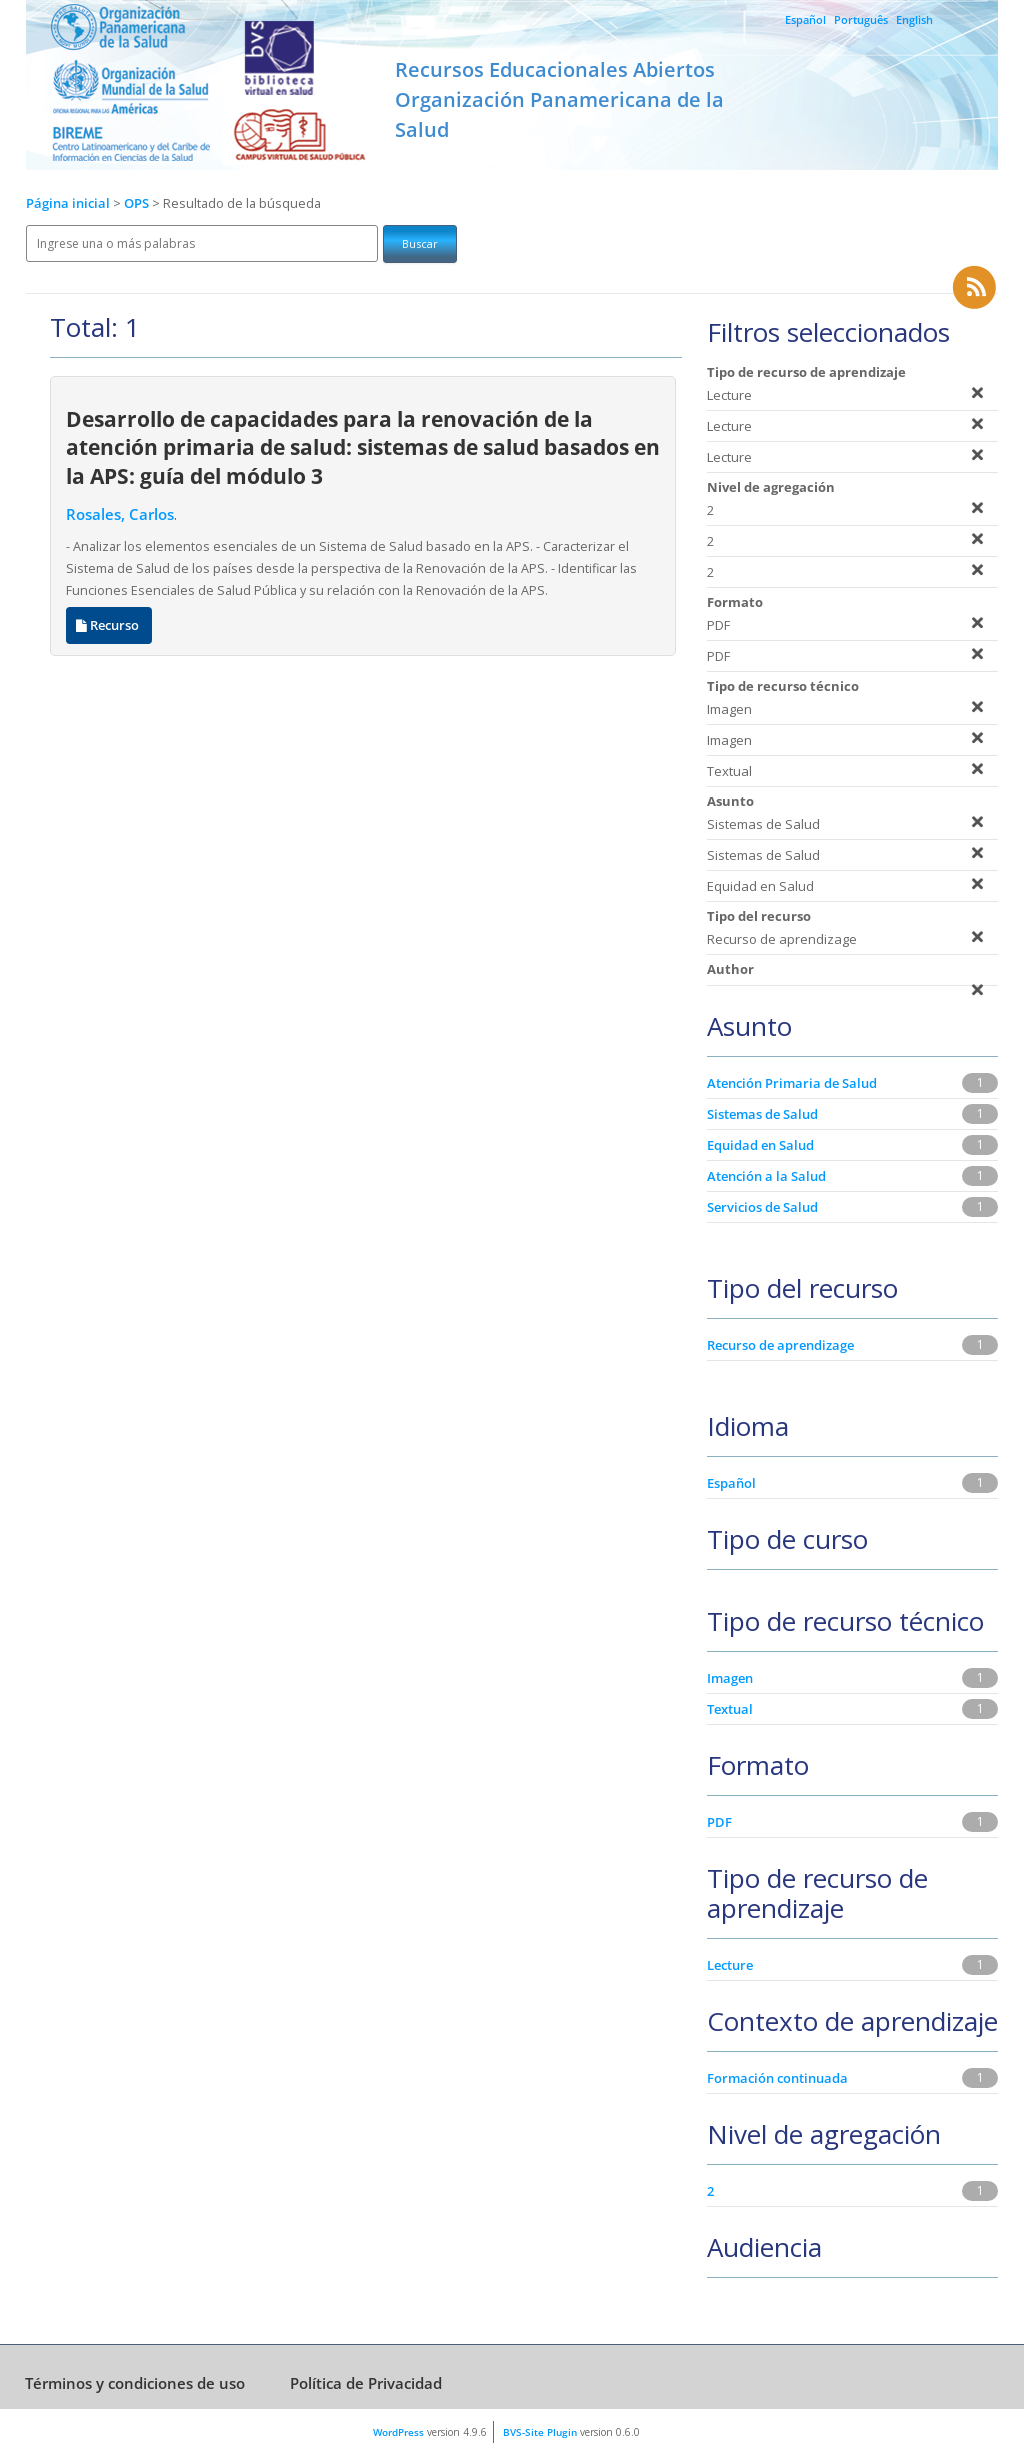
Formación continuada (777, 2078)
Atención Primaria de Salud (792, 1083)
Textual (730, 1709)
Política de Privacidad (366, 2383)
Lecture (730, 1965)
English (914, 19)
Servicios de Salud (762, 1207)
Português (861, 19)
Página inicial (68, 203)
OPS (138, 203)
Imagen (730, 1678)
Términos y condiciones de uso (135, 2383)
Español (805, 19)
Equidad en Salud (760, 1145)
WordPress (398, 2432)
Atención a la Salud (766, 1176)
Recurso (109, 625)
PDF (719, 1822)
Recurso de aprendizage (780, 1345)
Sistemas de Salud (762, 1114)
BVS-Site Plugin (540, 2432)
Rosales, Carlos (120, 514)
